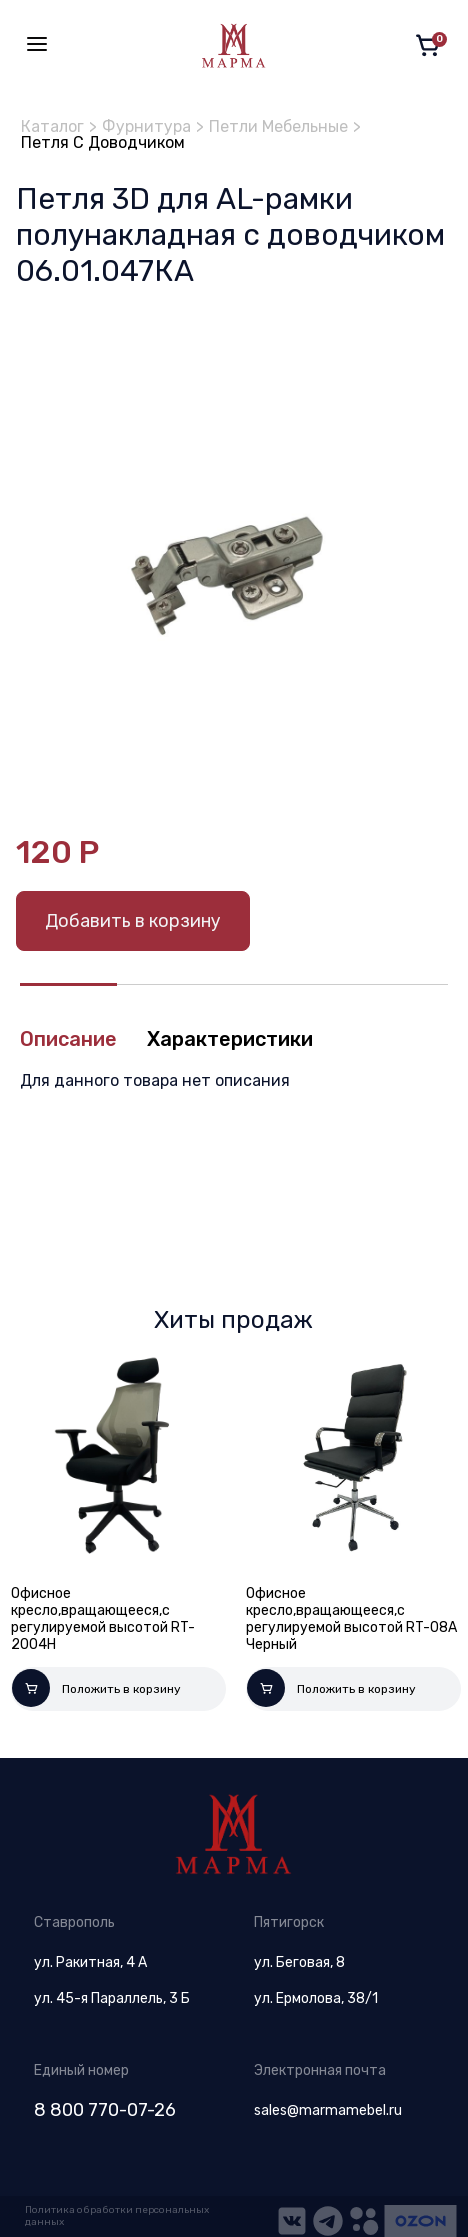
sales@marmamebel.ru (328, 2110)
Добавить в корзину (133, 921)
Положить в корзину (96, 1688)
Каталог (52, 126)
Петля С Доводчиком (103, 142)
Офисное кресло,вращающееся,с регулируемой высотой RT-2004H (103, 1619)
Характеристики (230, 1039)
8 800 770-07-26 (105, 2110)
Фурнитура (146, 126)
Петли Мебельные (278, 126)
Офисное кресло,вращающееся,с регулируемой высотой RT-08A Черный (351, 1619)
